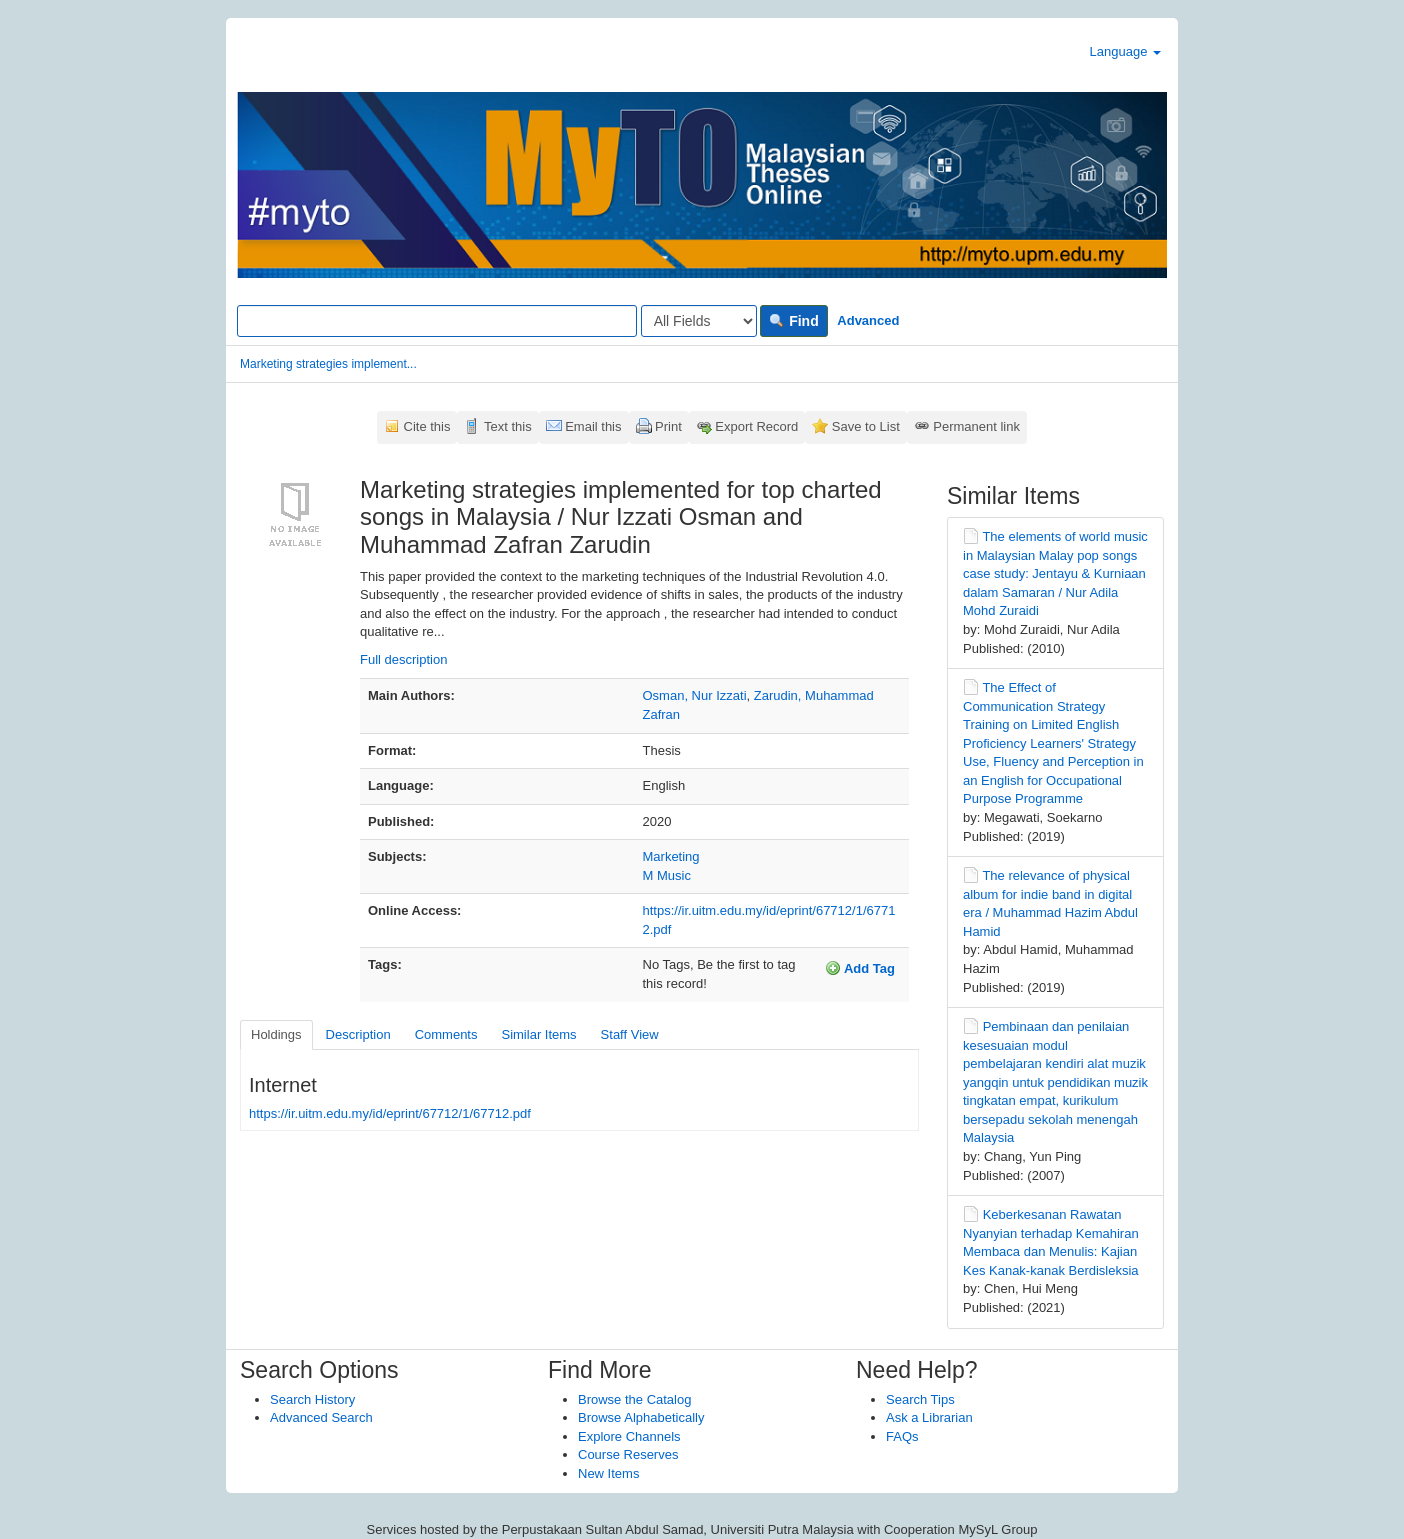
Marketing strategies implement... (328, 364)
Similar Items (538, 1034)
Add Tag (860, 968)
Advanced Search (321, 1417)
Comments (446, 1034)
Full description (403, 659)
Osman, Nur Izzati (695, 695)
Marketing (671, 856)
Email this (593, 426)
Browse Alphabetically (641, 1417)
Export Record (756, 426)
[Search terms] (437, 321)
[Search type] (699, 321)
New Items (608, 1473)
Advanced (868, 320)
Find (793, 321)
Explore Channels (629, 1436)
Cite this (427, 426)
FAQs (902, 1436)
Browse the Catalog (634, 1399)
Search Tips (920, 1399)
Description (358, 1034)
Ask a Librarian (929, 1417)
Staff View (630, 1034)
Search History (312, 1399)
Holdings (276, 1034)
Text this (508, 426)
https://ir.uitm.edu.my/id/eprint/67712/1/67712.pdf (390, 1113)
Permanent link (976, 426)
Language (1125, 51)
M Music (667, 875)
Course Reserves (628, 1454)
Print (668, 426)
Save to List (866, 426)
